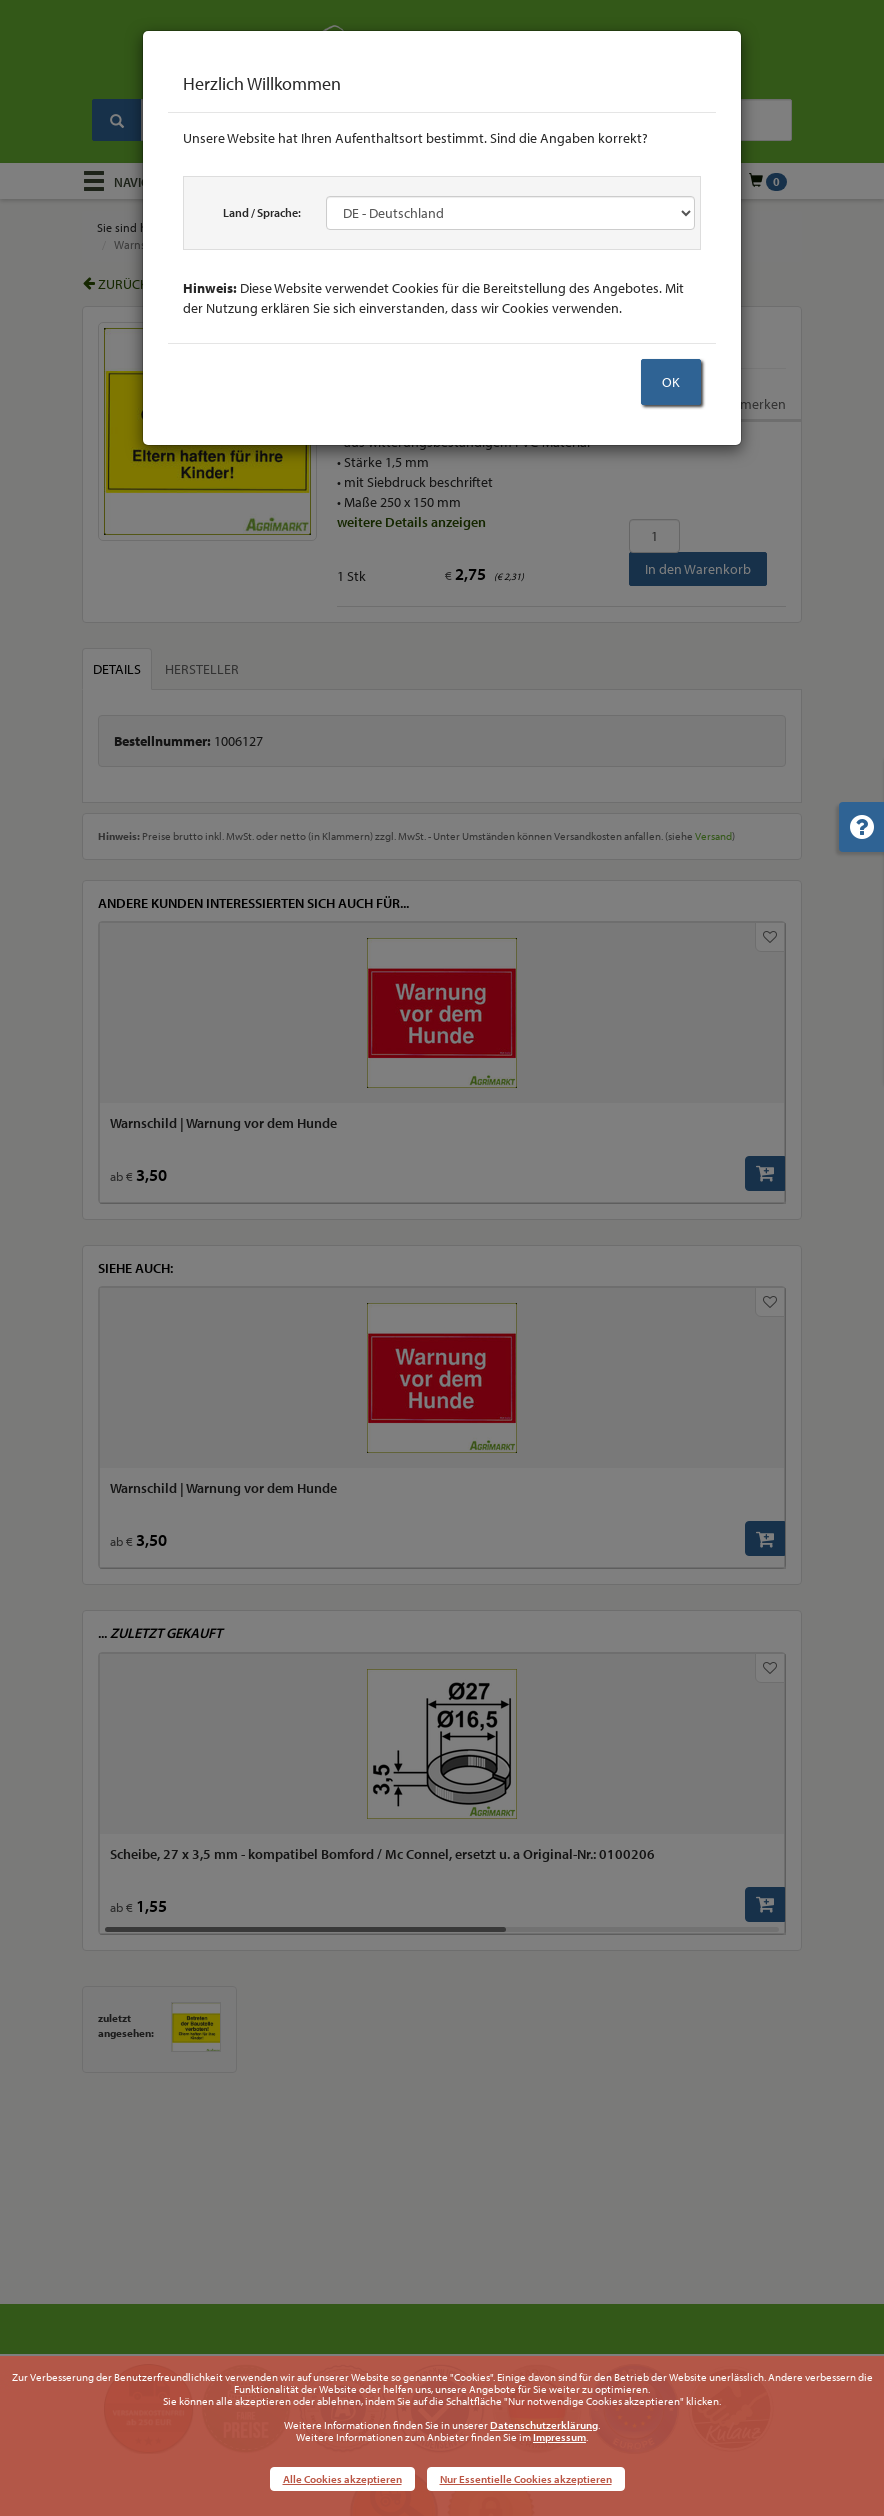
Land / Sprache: (262, 212)
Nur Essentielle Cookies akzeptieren (526, 2479)
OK (671, 382)
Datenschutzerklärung (544, 2425)
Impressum (559, 2437)
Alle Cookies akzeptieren (342, 2479)
